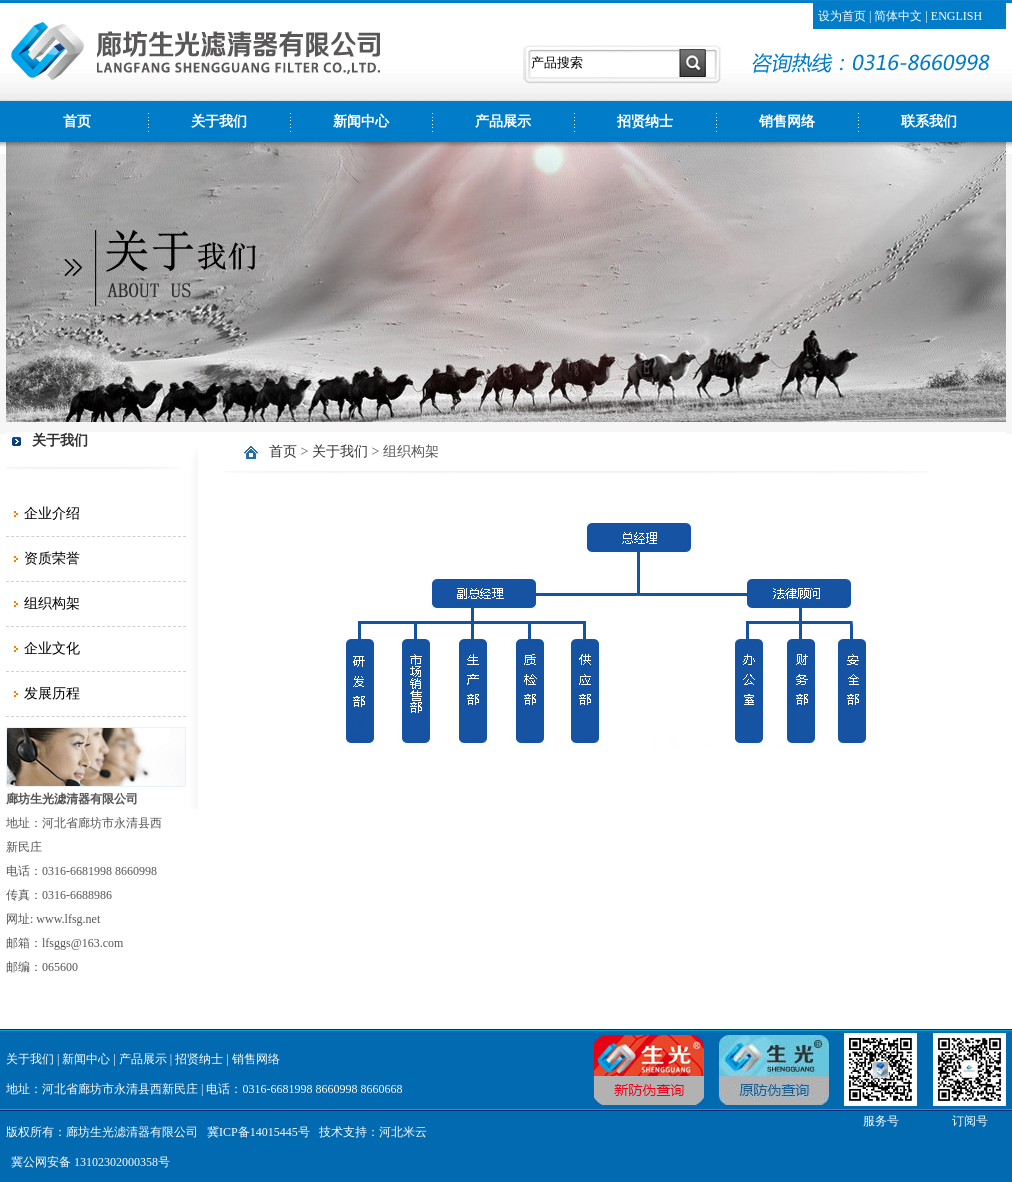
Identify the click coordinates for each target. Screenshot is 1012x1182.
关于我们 (219, 121)
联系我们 (929, 121)
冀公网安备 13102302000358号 (90, 1162)
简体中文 (898, 16)
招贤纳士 (645, 121)
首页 (77, 121)
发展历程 (52, 693)
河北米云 (403, 1132)
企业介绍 (52, 513)
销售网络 (787, 121)
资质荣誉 (52, 558)
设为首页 (842, 16)
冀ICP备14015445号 (258, 1132)
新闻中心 (361, 121)
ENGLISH (956, 16)
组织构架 (52, 603)
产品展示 (503, 121)
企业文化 (52, 648)
